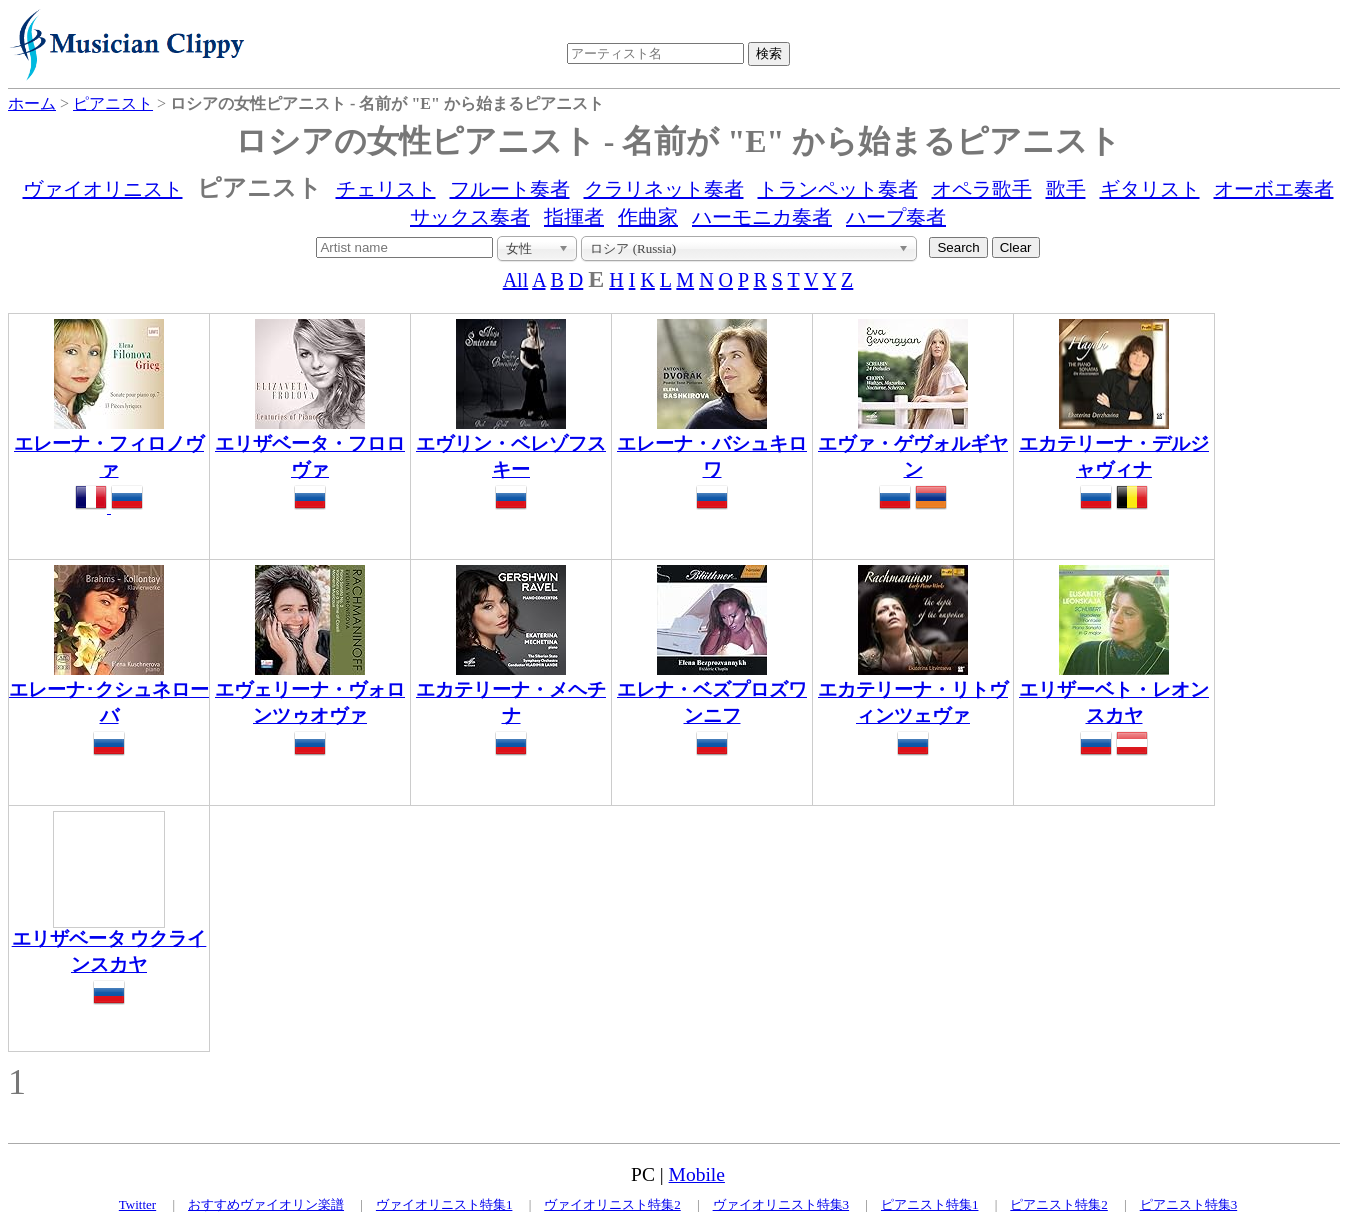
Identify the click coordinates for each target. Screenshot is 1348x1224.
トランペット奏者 (838, 189)
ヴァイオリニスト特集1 (444, 1204)
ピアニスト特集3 (1189, 1204)
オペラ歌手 (982, 189)
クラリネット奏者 (664, 189)
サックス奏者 (470, 217)
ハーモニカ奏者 (762, 217)
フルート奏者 (510, 189)
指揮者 (574, 217)
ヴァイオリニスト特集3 (781, 1204)
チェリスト (386, 189)
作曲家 (648, 217)
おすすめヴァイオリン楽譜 (266, 1204)
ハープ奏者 (896, 217)
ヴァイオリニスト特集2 (612, 1204)
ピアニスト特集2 (1059, 1204)
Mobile (697, 1174)
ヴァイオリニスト (103, 189)
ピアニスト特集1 (930, 1204)
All (516, 280)
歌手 (1066, 189)
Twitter (137, 1204)
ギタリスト (1150, 189)
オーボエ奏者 (1274, 189)
